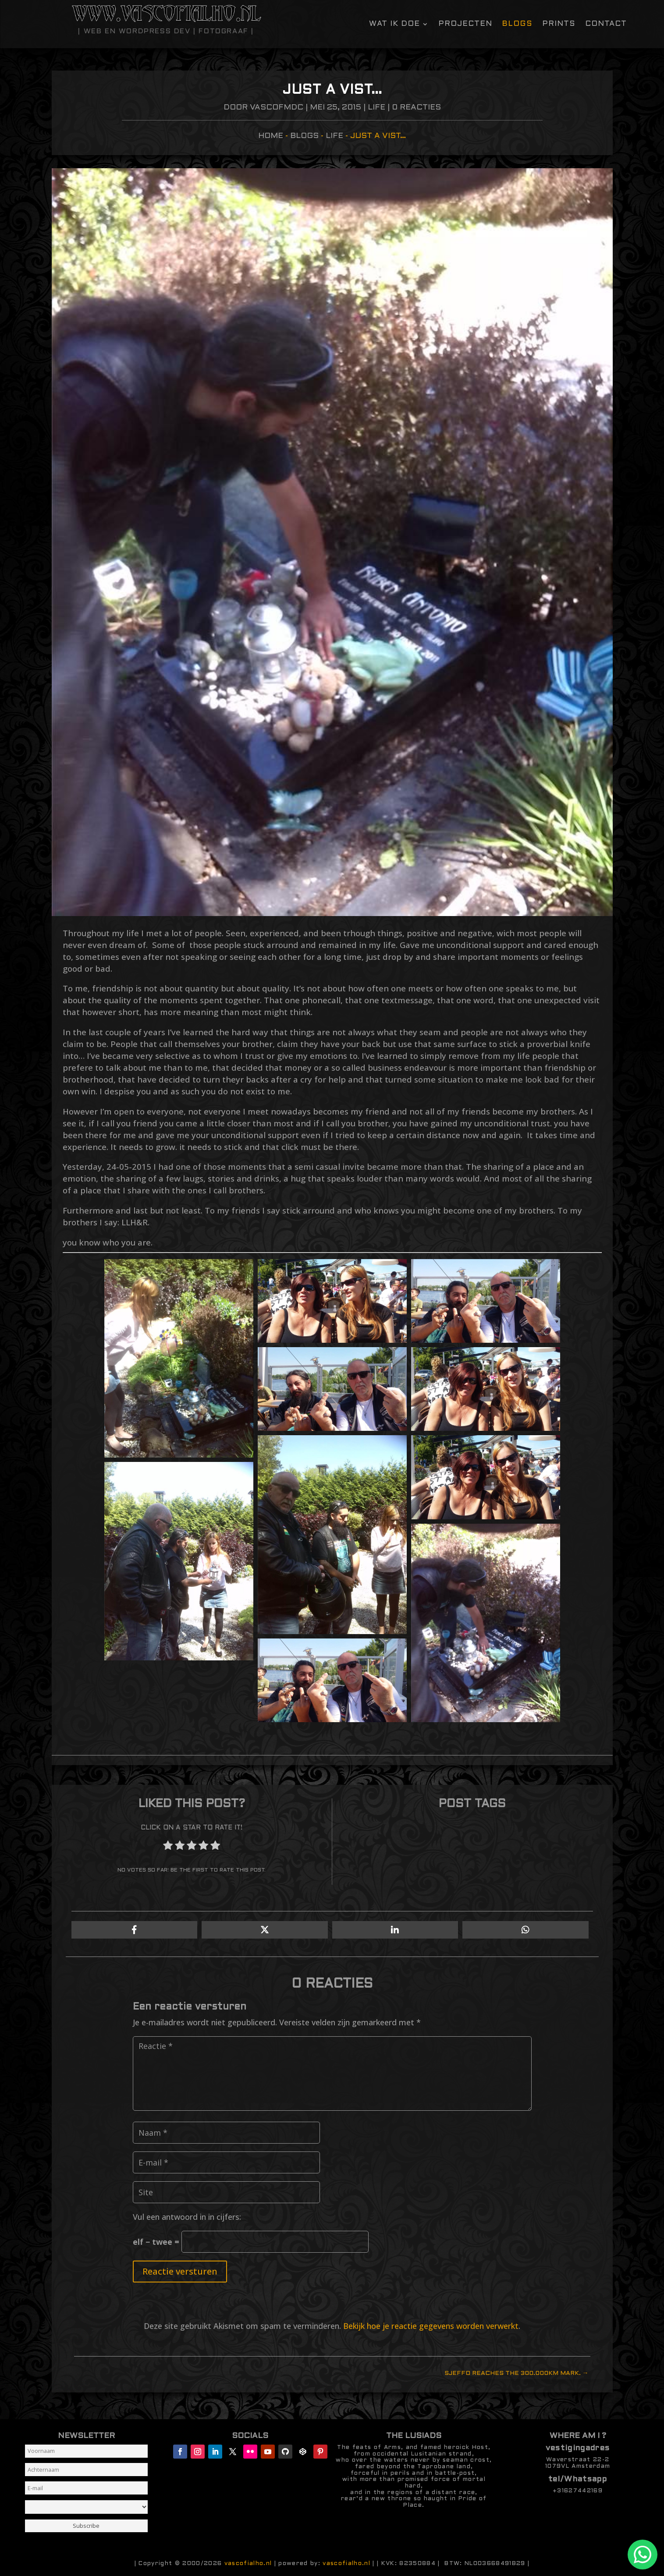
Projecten (465, 24)
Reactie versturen (179, 2271)
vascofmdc (276, 107)
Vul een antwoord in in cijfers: (187, 2217)
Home (270, 136)
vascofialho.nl (248, 2563)
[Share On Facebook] (134, 1930)
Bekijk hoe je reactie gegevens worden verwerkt (430, 2326)
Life (376, 107)
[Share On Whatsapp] (525, 1930)
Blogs (517, 24)
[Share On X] (265, 1930)
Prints (558, 24)
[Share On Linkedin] (395, 1930)
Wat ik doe (394, 24)
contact (606, 24)
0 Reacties (416, 107)
